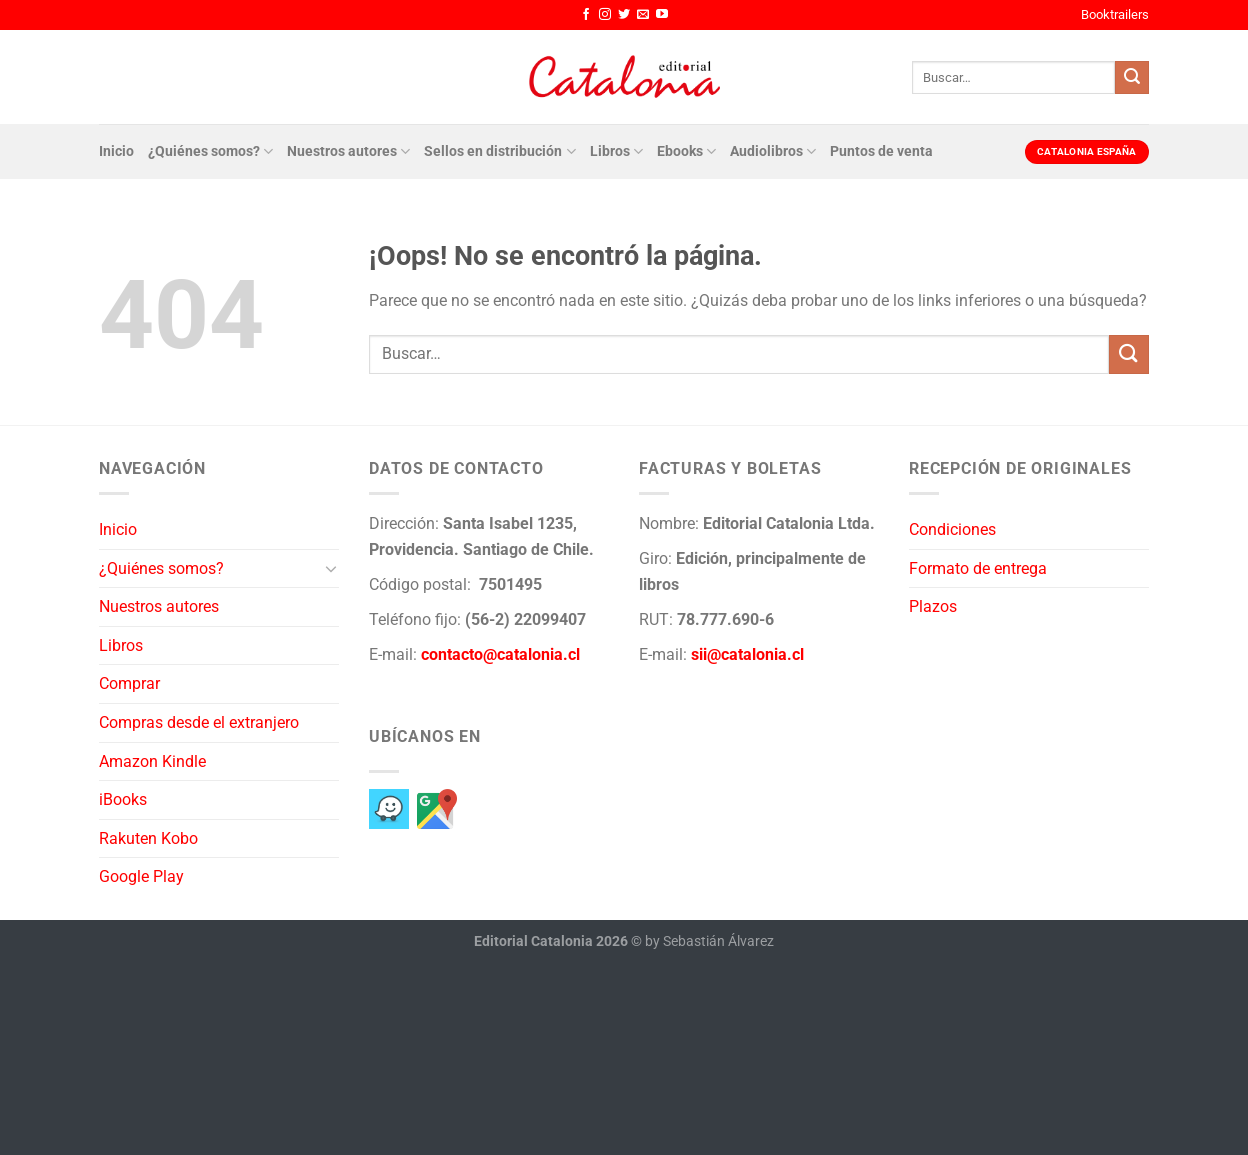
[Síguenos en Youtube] (662, 15)
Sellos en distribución (499, 151)
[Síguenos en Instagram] (605, 15)
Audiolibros (773, 151)
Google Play (141, 876)
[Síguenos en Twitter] (624, 15)
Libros (616, 151)
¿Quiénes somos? (210, 151)
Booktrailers (1115, 14)
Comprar (129, 683)
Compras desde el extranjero (199, 722)
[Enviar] (1132, 78)
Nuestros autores (348, 151)
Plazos (933, 606)
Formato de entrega (978, 568)
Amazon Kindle (152, 761)
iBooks (123, 799)
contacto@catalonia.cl (500, 654)
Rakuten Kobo (148, 838)
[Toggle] (331, 568)
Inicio (116, 151)
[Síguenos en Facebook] (586, 15)
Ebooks (686, 151)
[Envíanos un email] (643, 15)
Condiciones (952, 529)
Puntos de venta (881, 151)
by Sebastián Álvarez (709, 941)
